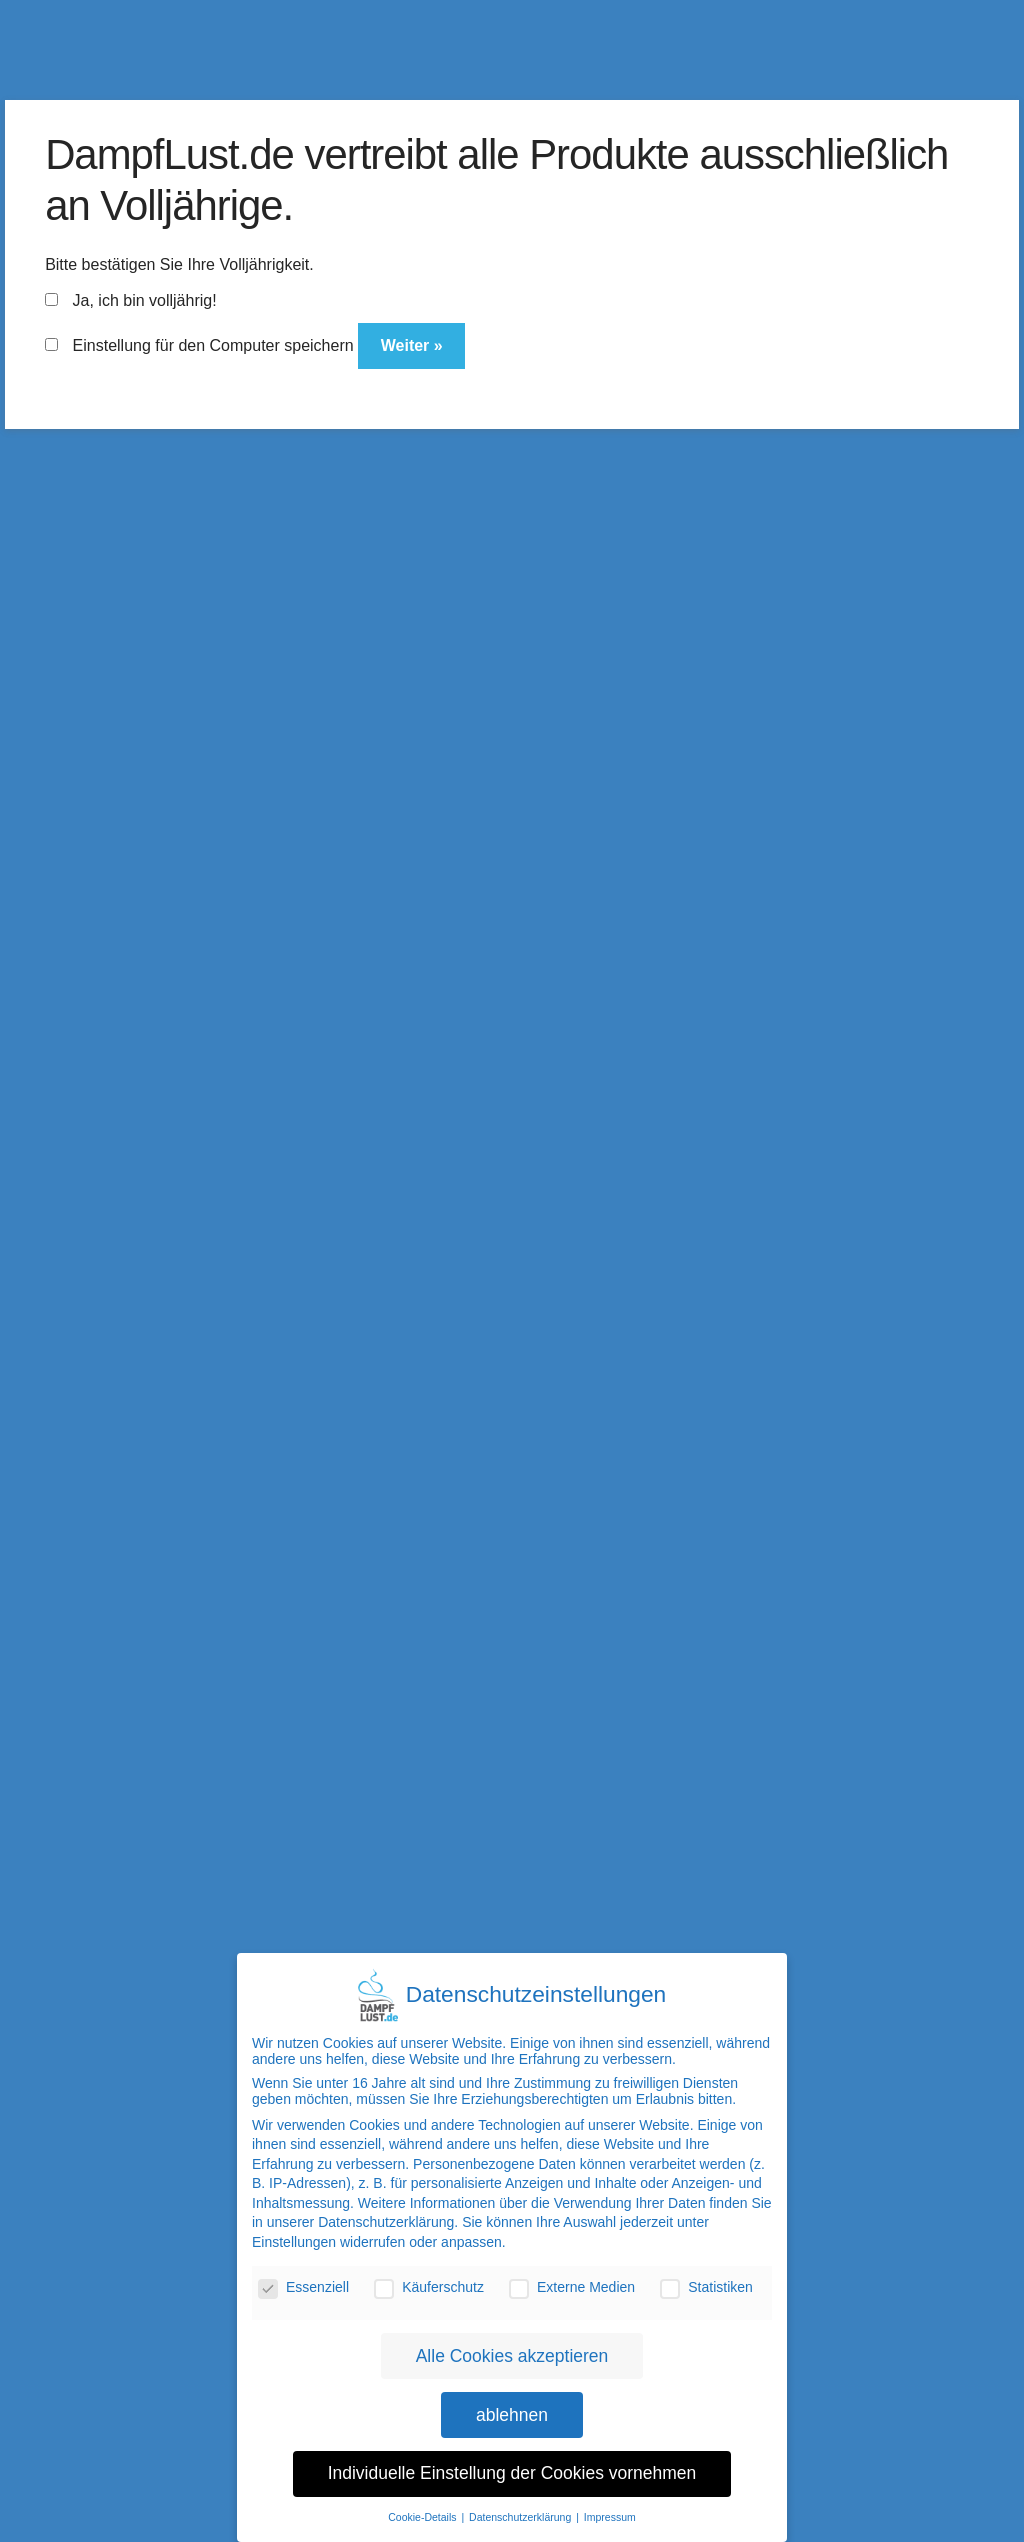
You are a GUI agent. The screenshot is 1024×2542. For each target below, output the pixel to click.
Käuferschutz (429, 2275)
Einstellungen (294, 2230)
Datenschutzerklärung (386, 2211)
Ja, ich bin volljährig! (131, 300)
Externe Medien (572, 2275)
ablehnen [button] (512, 2403)
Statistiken (706, 2275)
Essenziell (303, 2275)
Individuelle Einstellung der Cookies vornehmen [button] (512, 2462)
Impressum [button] (610, 2505)
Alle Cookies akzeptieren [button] (512, 2344)
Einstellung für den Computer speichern (199, 345)
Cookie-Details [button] (423, 2505)
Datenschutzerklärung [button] (521, 2505)
